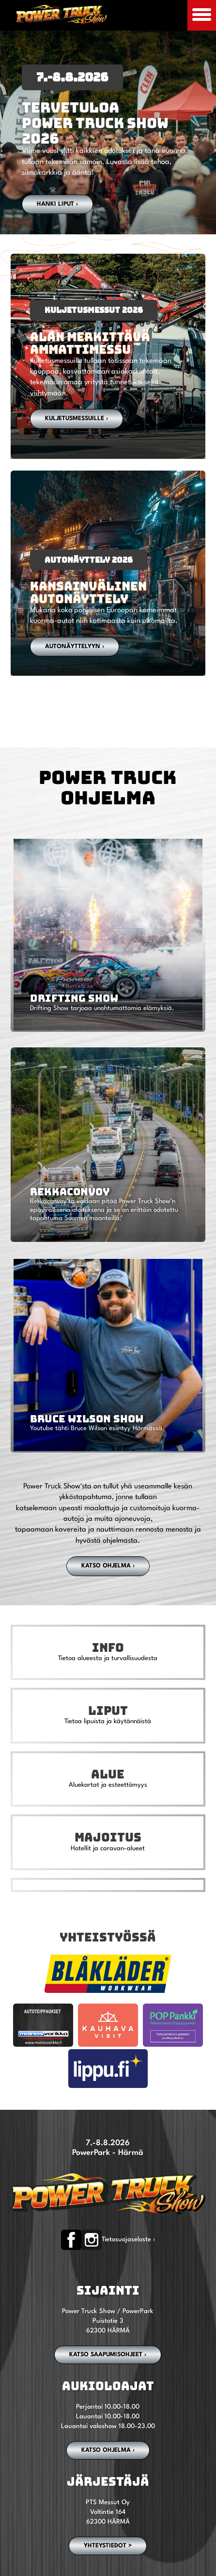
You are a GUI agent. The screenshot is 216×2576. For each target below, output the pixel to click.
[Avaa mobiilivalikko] (201, 15)
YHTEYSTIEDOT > (108, 2546)
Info (108, 1647)
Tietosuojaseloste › (128, 2239)
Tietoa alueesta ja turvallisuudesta (107, 1658)
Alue (107, 1774)
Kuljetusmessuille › (76, 419)
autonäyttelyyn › (74, 647)
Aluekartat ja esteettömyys (108, 1785)
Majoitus (108, 1837)
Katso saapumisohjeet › (107, 2355)
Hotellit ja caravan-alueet (108, 1848)
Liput (108, 1710)
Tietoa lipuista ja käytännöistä (107, 1721)
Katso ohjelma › (108, 1566)
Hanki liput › (57, 204)
